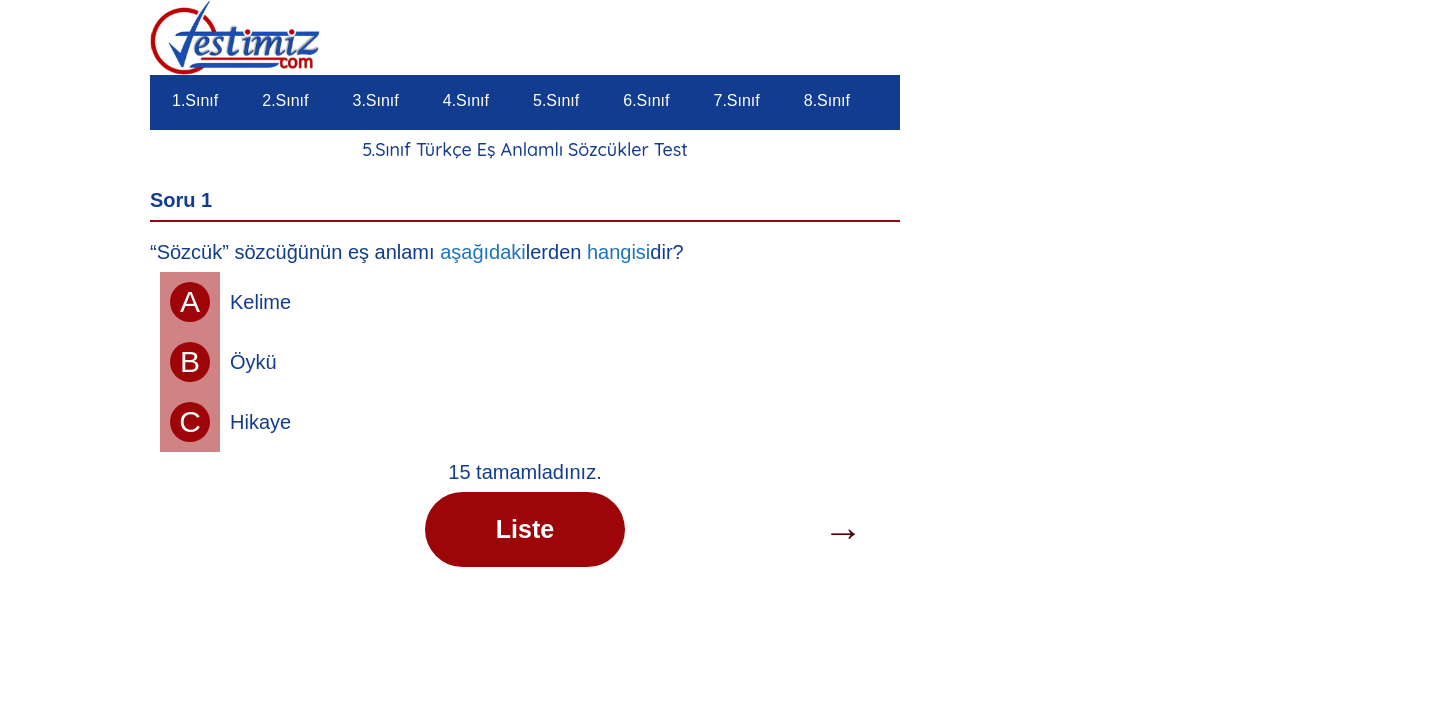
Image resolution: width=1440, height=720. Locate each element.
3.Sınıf (376, 100)
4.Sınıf (466, 100)
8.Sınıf (827, 100)
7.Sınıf (737, 100)
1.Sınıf (195, 100)
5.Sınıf (556, 100)
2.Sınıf (285, 100)
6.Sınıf (646, 100)
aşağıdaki (483, 252)
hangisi (618, 252)
